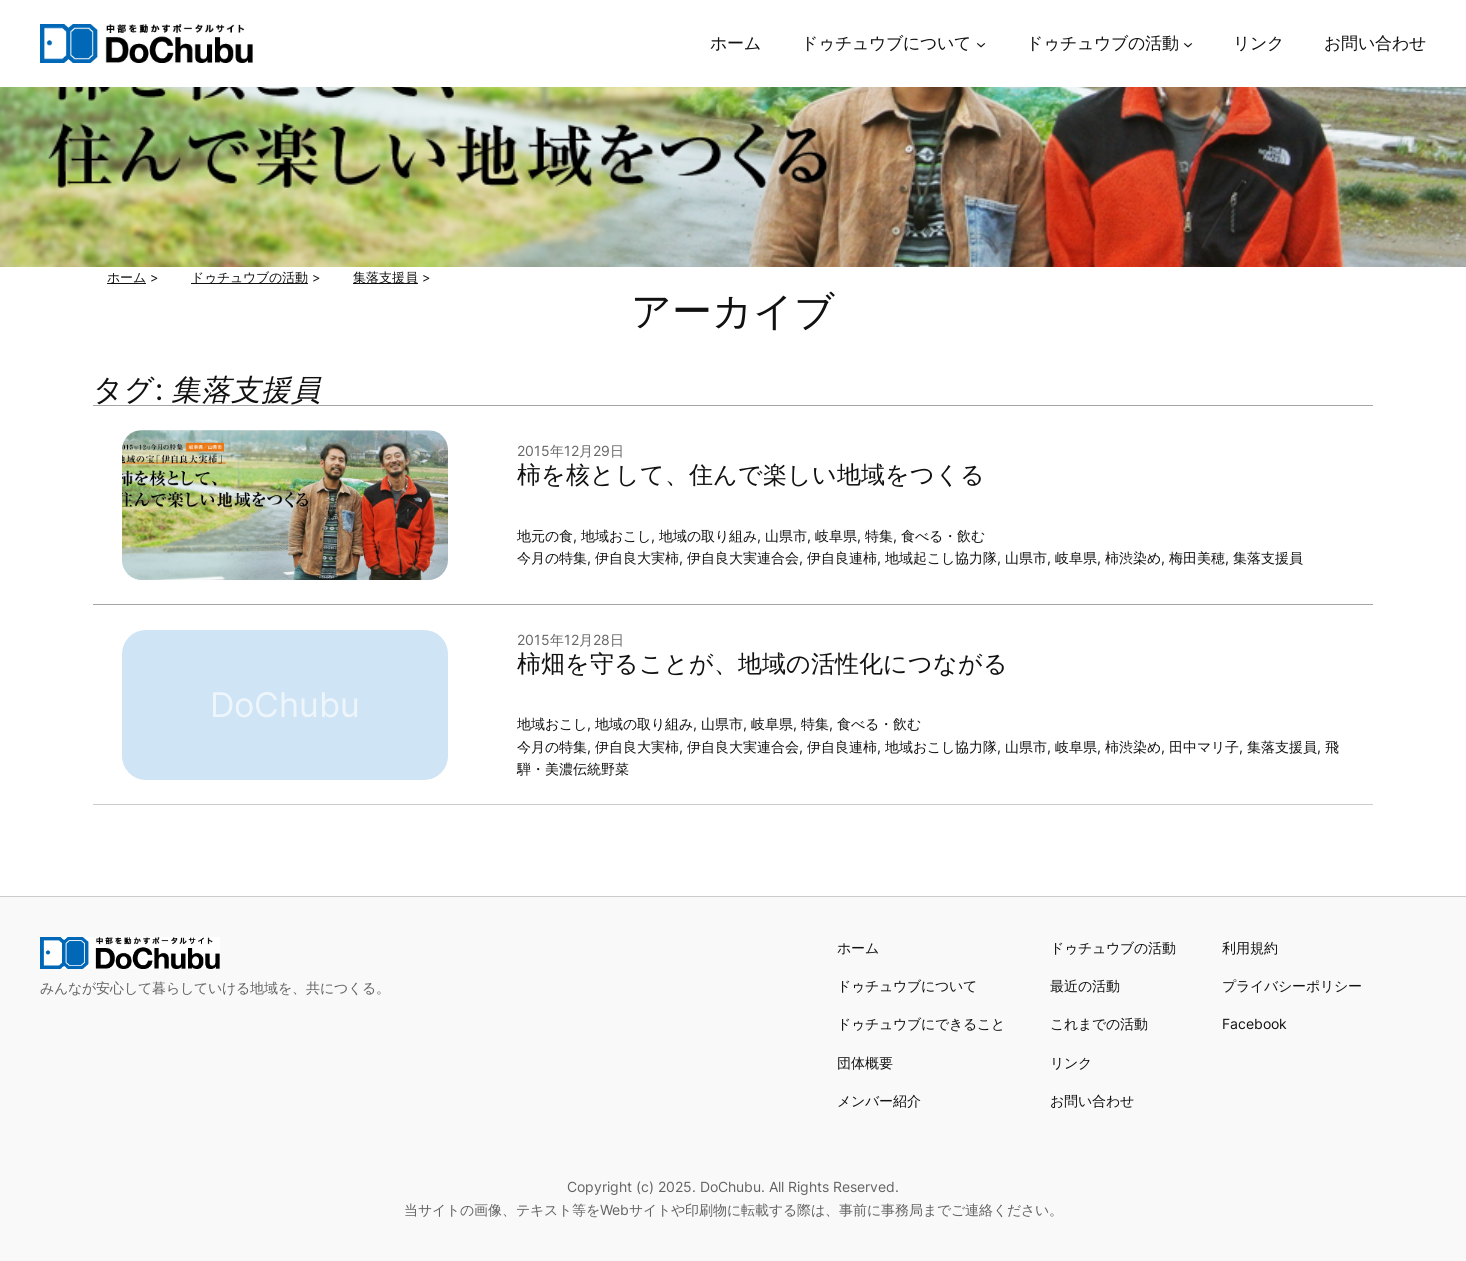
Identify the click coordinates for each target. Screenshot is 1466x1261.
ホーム (858, 947)
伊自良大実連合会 (743, 557)
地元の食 (545, 535)
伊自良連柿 (842, 557)
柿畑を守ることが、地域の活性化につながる (762, 664)
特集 (879, 535)
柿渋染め (1133, 557)
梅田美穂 (1197, 557)
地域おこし (616, 535)
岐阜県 (836, 535)
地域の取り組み (708, 535)
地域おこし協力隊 (941, 746)
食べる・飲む (943, 535)
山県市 (786, 535)
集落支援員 (1268, 557)
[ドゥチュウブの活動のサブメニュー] (1188, 43)
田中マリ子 (1204, 746)
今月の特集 (552, 557)
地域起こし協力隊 (941, 557)
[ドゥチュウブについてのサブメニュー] (981, 43)
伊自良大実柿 (637, 557)
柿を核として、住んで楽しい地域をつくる (751, 475)
